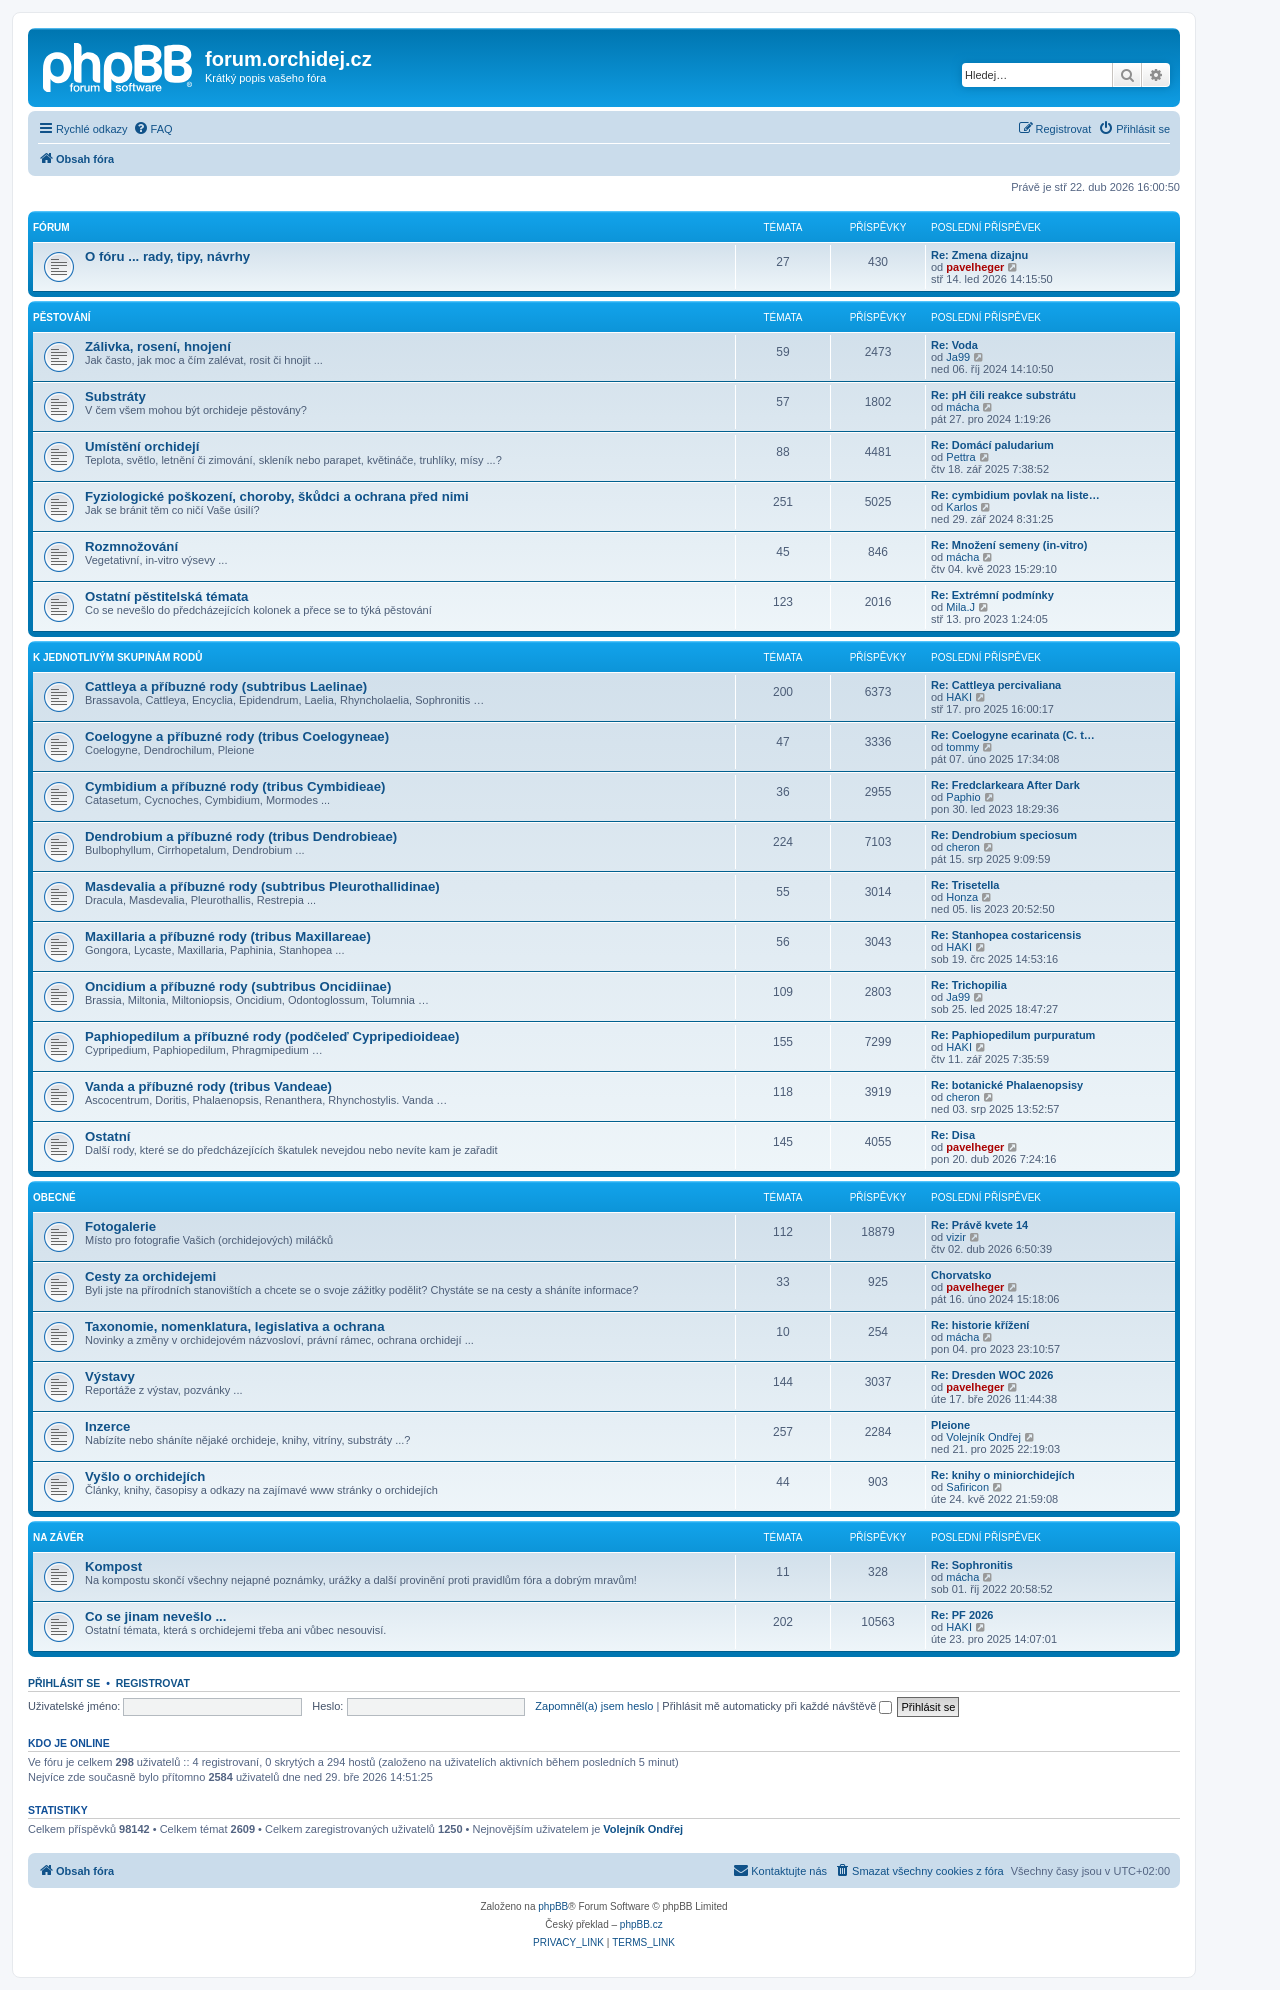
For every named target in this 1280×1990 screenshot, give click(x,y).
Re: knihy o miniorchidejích (1003, 1475)
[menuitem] (153, 129)
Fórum (51, 227)
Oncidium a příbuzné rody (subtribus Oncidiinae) (238, 986)
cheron (963, 847)
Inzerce (107, 1426)
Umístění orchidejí (142, 446)
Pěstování (62, 317)
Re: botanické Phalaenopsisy (1007, 1085)
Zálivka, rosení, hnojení (158, 346)
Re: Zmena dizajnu (979, 255)
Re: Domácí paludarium (992, 445)
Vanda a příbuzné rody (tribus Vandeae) (208, 1086)
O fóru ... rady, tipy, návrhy (167, 256)
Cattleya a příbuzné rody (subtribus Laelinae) (226, 686)
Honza (962, 897)
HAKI (959, 697)
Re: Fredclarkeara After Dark (1005, 785)
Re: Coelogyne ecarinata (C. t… (1013, 735)
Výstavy (110, 1376)
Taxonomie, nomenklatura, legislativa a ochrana (235, 1326)
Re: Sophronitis (972, 1565)
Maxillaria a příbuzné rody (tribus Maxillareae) (228, 936)
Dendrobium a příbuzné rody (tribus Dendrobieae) (241, 836)
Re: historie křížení (980, 1325)
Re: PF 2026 (962, 1615)
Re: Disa (953, 1135)
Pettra (960, 457)
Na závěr (58, 1537)
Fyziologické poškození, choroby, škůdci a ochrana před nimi (277, 496)
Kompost (113, 1566)
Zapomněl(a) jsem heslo (594, 1706)
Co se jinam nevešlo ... (155, 1616)
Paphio (963, 797)
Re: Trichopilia (969, 985)
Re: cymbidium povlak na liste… (1015, 495)
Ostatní (107, 1136)
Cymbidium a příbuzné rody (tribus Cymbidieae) (235, 786)
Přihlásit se (64, 1683)
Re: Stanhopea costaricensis (1006, 935)
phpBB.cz (641, 1924)
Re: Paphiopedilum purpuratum (1013, 1035)
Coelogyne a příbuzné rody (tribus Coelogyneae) (237, 736)
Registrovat (153, 1683)
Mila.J (960, 607)
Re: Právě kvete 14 (979, 1225)
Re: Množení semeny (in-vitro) (1009, 545)
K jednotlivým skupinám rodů (117, 657)
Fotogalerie (120, 1226)
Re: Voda (954, 345)
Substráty (115, 396)
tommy (962, 747)
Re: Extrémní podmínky (992, 595)
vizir (956, 1237)
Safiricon (967, 1487)
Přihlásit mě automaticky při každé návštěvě (777, 1706)
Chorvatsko (961, 1275)
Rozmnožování (131, 546)
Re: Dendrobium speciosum (1004, 835)
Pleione (950, 1425)
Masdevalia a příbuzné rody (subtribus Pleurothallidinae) (262, 886)
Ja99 (958, 357)
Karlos (961, 507)
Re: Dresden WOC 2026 (992, 1375)
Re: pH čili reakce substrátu (1003, 395)
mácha (962, 407)
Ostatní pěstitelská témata (166, 596)
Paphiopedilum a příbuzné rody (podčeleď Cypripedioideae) (272, 1036)
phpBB (553, 1906)
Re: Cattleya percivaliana (996, 685)
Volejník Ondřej (983, 1437)
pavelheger (975, 267)
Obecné (54, 1197)
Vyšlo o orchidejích (145, 1476)
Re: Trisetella (965, 885)
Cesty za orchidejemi (150, 1276)
